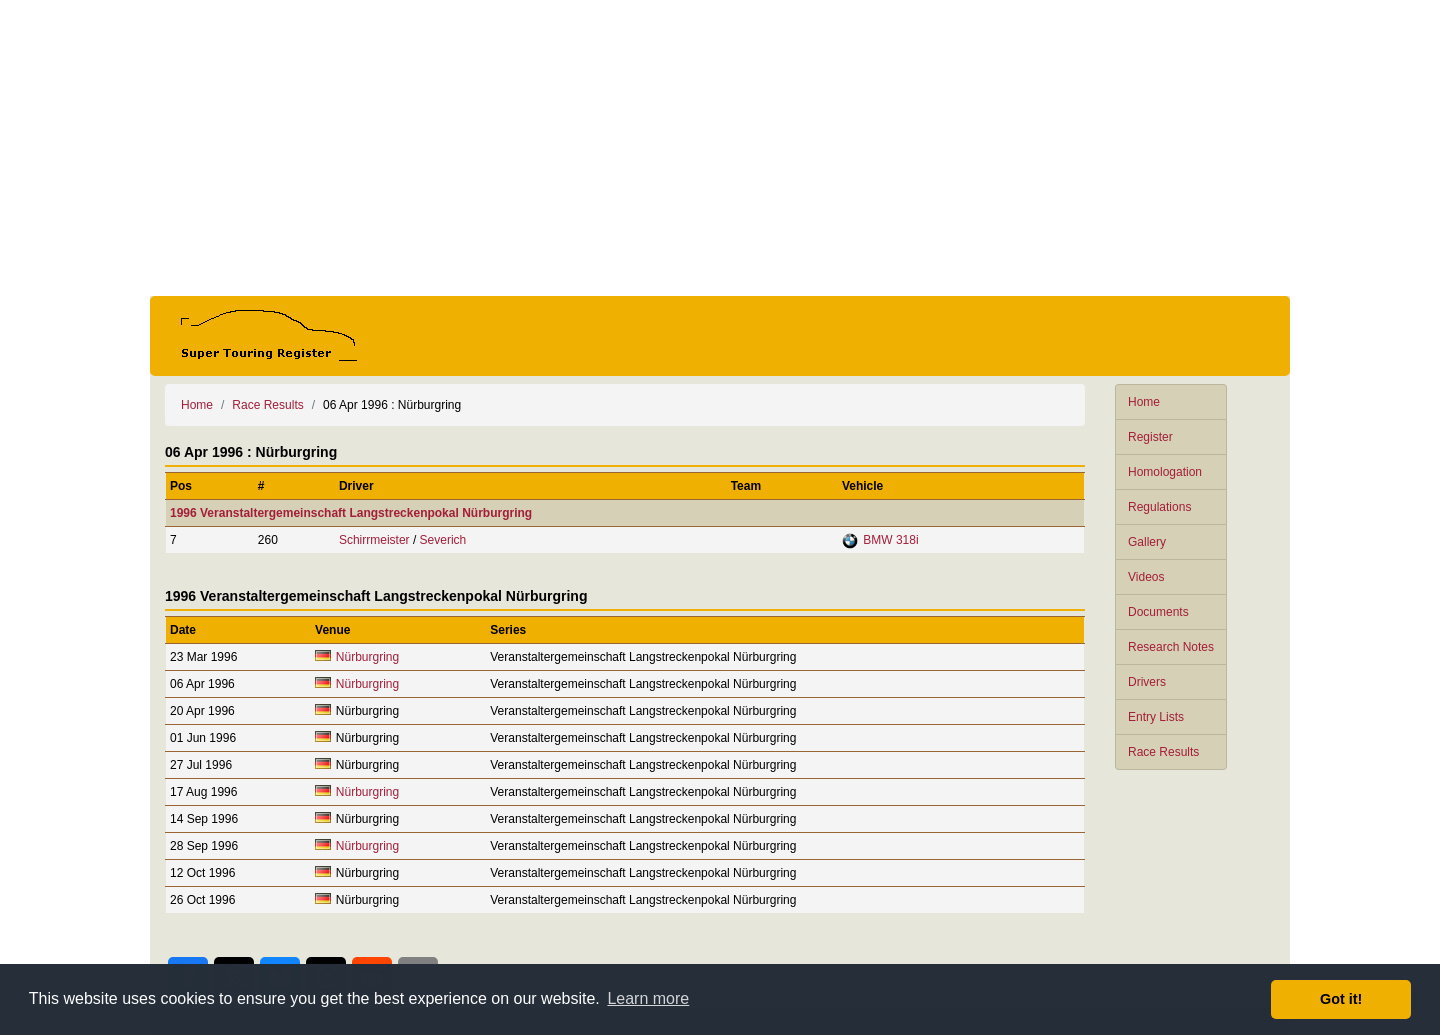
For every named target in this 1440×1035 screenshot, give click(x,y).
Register (1150, 437)
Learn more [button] (648, 998)
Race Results (1163, 752)
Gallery (1147, 542)
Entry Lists (1156, 717)
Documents (1158, 612)
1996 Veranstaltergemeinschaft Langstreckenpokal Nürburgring (351, 513)
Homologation (1165, 472)
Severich (443, 540)
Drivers (1147, 682)
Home (1144, 402)
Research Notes (1171, 647)
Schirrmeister (374, 540)
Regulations (1159, 507)
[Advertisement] (720, 148)
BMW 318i (890, 540)
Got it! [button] (1341, 999)
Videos (1146, 577)
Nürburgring (367, 657)
